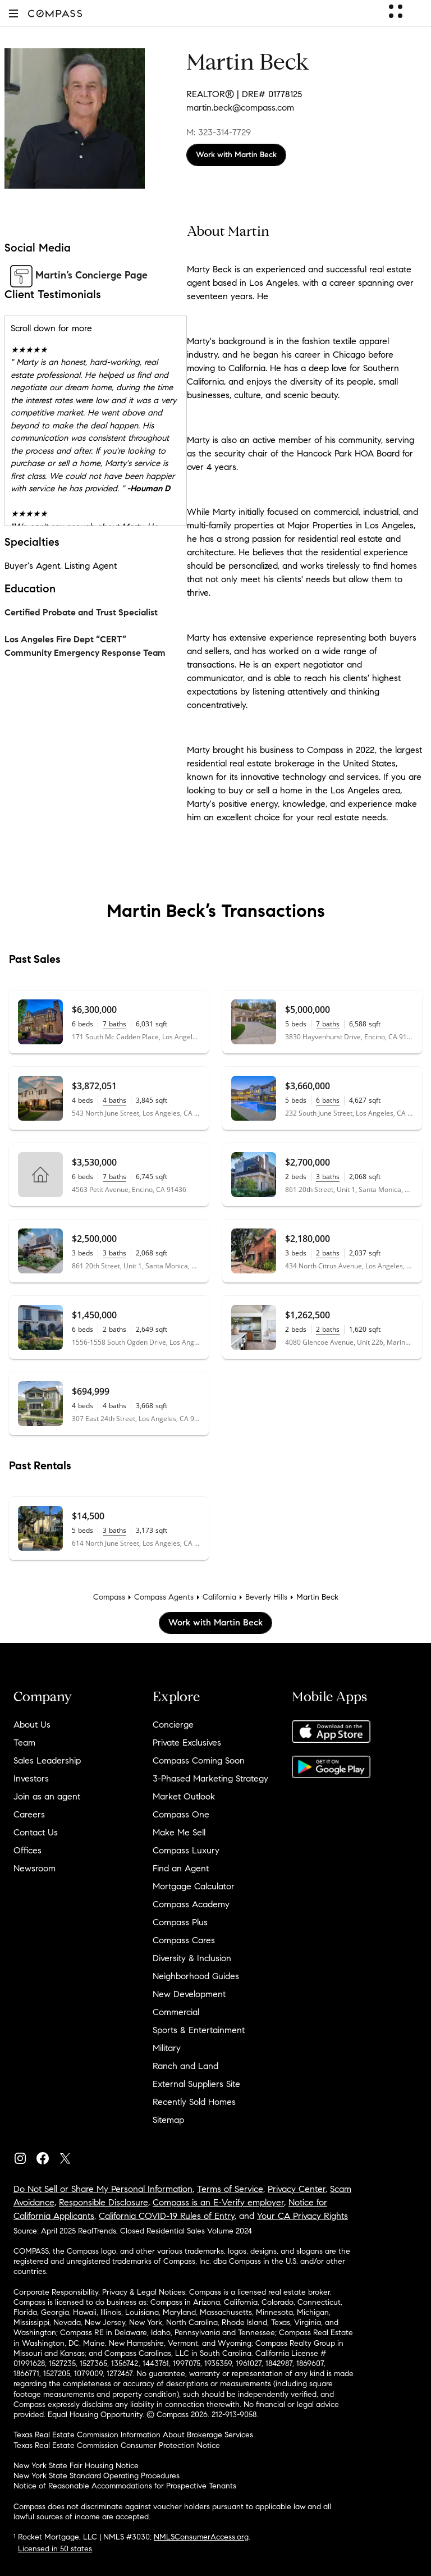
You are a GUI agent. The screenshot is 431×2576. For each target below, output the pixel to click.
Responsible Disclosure (103, 2202)
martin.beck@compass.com (240, 107)
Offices (27, 1850)
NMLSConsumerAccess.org (201, 2537)
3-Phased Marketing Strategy (210, 1778)
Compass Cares (184, 1940)
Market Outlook (184, 1796)
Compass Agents (164, 1597)
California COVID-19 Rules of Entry (167, 2215)
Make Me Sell (179, 1832)
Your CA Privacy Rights (302, 2215)
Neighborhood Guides (196, 1976)
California (219, 1597)
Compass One (181, 1814)
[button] (13, 13)
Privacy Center (296, 2189)
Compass (109, 1597)
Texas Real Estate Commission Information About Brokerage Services (133, 2435)
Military (167, 2048)
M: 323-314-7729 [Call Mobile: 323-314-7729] (218, 132)
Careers (29, 1814)
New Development (189, 1994)
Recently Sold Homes (194, 2102)
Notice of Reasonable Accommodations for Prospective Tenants (124, 2486)
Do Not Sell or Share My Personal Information (102, 2189)
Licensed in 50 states (55, 2549)
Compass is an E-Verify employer (218, 2202)
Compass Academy (191, 1904)
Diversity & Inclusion (192, 1958)
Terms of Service (230, 2189)
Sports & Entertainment (199, 2030)
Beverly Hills (266, 1597)
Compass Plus (180, 1922)
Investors (31, 1778)
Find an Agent (181, 1868)
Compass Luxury (186, 1850)
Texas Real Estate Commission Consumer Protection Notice (116, 2445)
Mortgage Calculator (194, 1886)
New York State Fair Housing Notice (76, 2465)
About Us (32, 1724)
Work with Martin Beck (236, 154)
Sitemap (168, 2119)
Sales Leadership (47, 1760)
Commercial (176, 2012)
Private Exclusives (187, 1742)
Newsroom (34, 1868)
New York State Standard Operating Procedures (96, 2476)
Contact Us (35, 1832)
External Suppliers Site (196, 2084)
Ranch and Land (185, 2066)
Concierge (173, 1724)
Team (24, 1742)
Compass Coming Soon (199, 1760)
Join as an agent (46, 1796)
